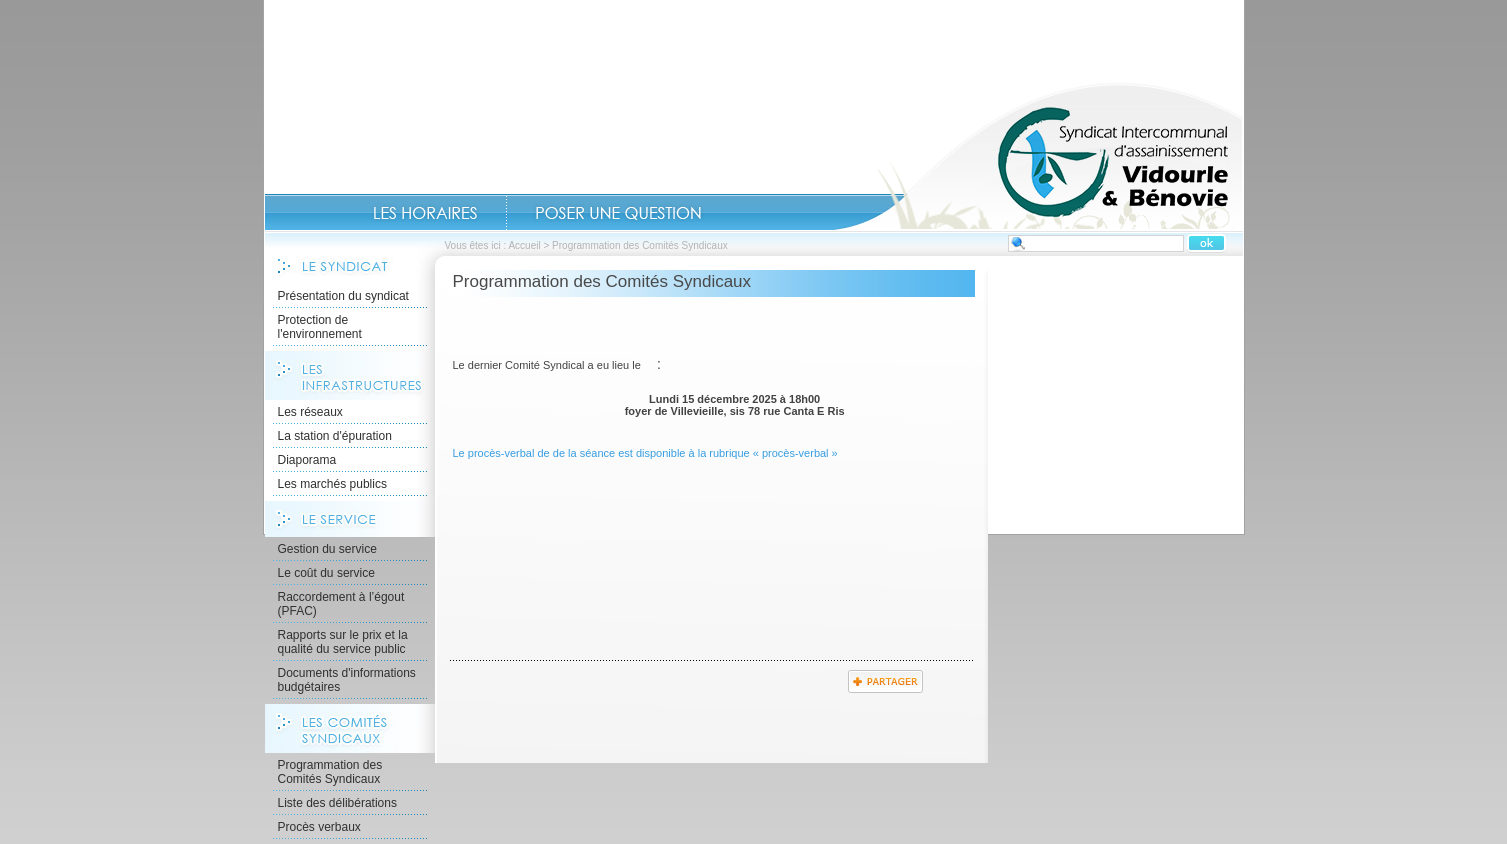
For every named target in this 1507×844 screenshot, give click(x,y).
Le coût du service (326, 573)
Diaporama (307, 460)
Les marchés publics (332, 484)
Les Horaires (425, 213)
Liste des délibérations (337, 803)
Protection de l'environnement (320, 327)
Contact (618, 213)
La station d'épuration (335, 436)
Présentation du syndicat (343, 296)
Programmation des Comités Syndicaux (330, 772)
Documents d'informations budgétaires (347, 680)
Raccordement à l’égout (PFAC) (341, 604)
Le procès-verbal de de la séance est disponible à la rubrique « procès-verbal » (645, 453)
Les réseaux (310, 412)
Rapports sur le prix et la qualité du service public (343, 642)
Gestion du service (327, 549)
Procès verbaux (319, 827)
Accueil (1038, 156)
